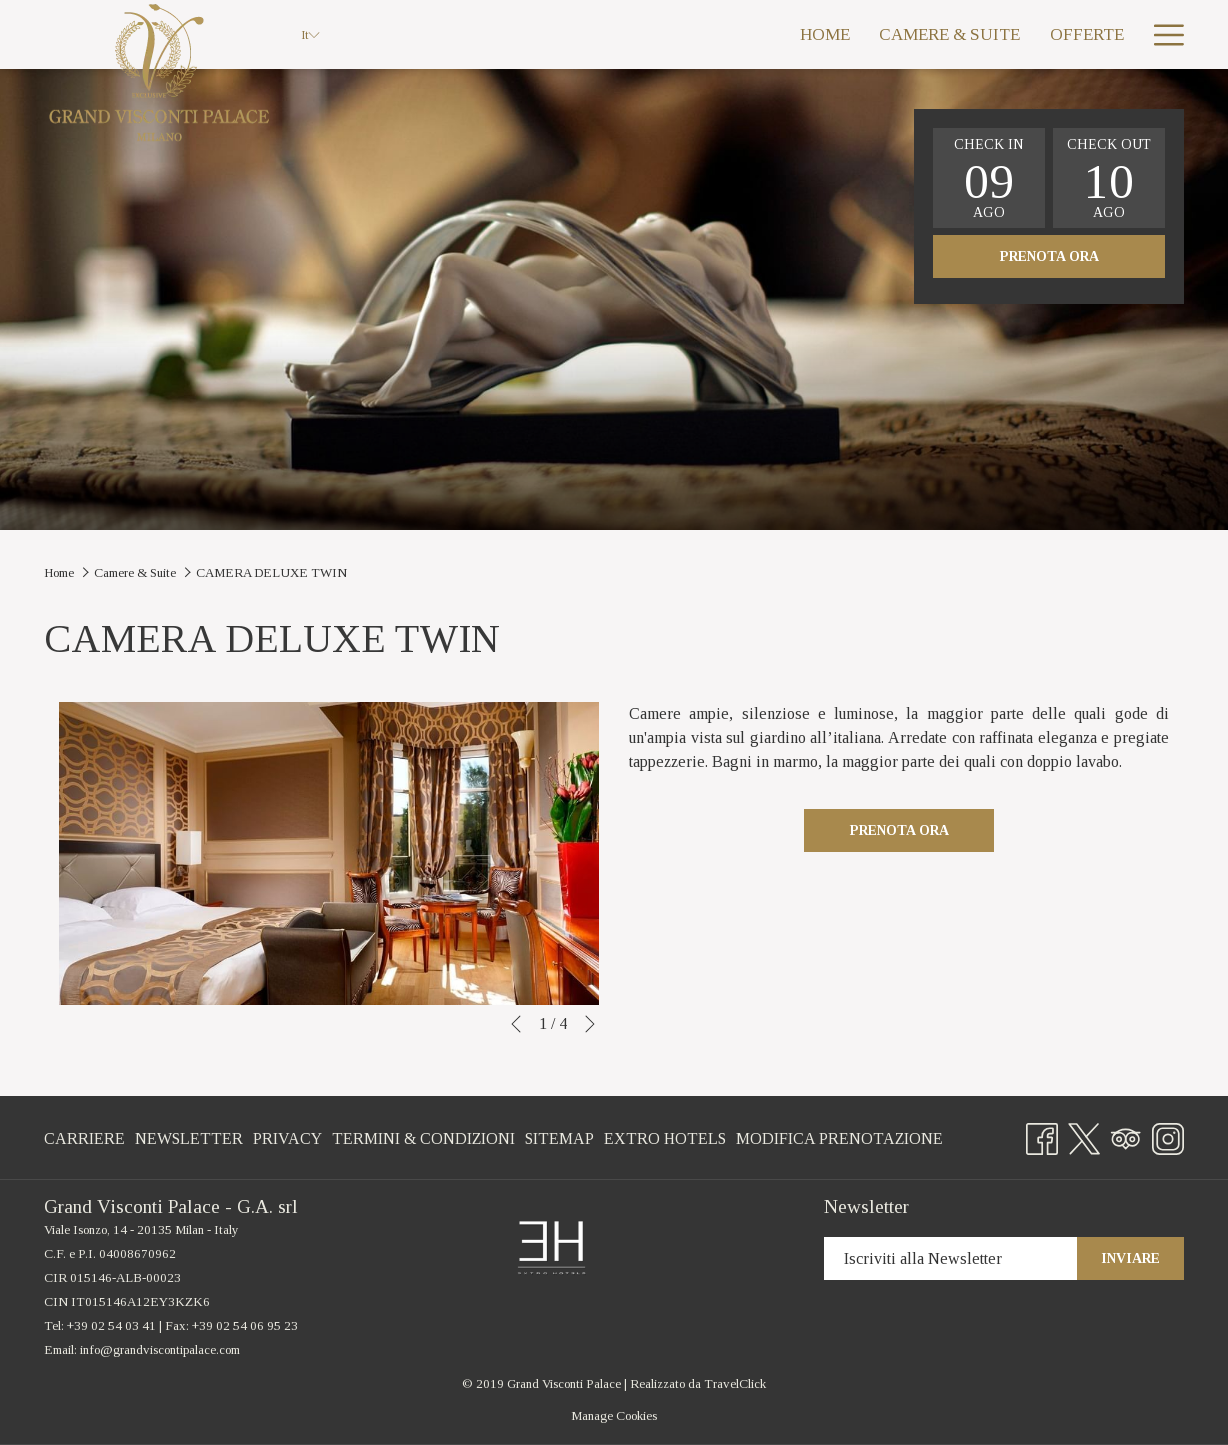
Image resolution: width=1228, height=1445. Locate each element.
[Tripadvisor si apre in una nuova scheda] (1126, 1135)
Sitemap (559, 1138)
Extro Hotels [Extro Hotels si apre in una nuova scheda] (665, 1142)
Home (59, 572)
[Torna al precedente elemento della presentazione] (516, 1024)
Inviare (1130, 1258)
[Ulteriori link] (1161, 34)
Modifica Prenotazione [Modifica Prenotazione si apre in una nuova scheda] (839, 1142)
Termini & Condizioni (423, 1138)
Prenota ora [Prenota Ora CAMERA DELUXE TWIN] (899, 830)
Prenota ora (1049, 256)
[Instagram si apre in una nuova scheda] (1168, 1135)
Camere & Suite (135, 572)
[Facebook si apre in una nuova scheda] (1042, 1135)
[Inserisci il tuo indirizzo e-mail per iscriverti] (950, 1258)
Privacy (287, 1138)
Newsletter (189, 1138)
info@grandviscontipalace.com (160, 1349)
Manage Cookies (614, 1415)
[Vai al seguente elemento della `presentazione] (590, 1024)
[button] (989, 178)
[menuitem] (709, 34)
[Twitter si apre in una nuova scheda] (1084, 1135)
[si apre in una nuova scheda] (551, 1246)
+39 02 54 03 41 (111, 1325)
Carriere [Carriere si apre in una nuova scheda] (84, 1142)
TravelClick (735, 1383)
